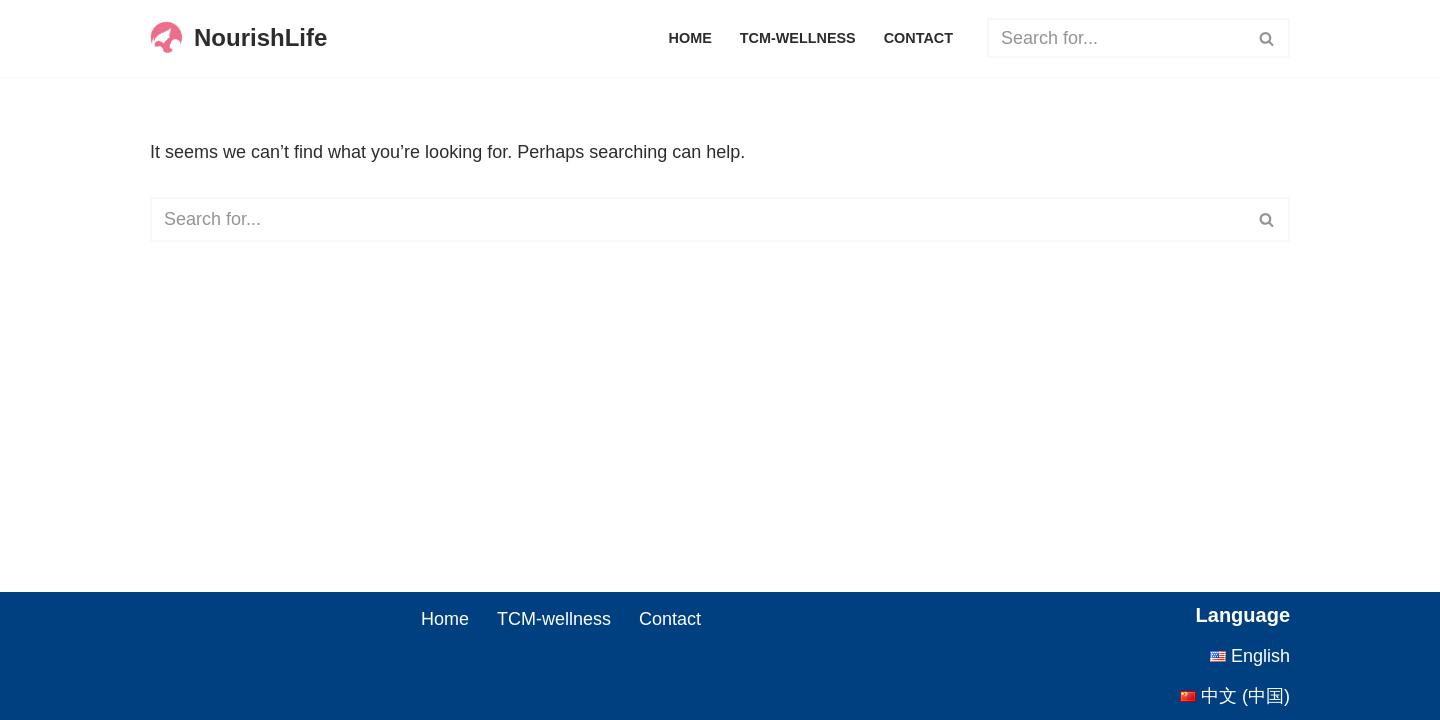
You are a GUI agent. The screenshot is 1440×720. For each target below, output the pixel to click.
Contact (918, 38)
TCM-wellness (798, 38)
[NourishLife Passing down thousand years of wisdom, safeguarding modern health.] (238, 38)
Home (690, 38)
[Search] (1116, 38)
